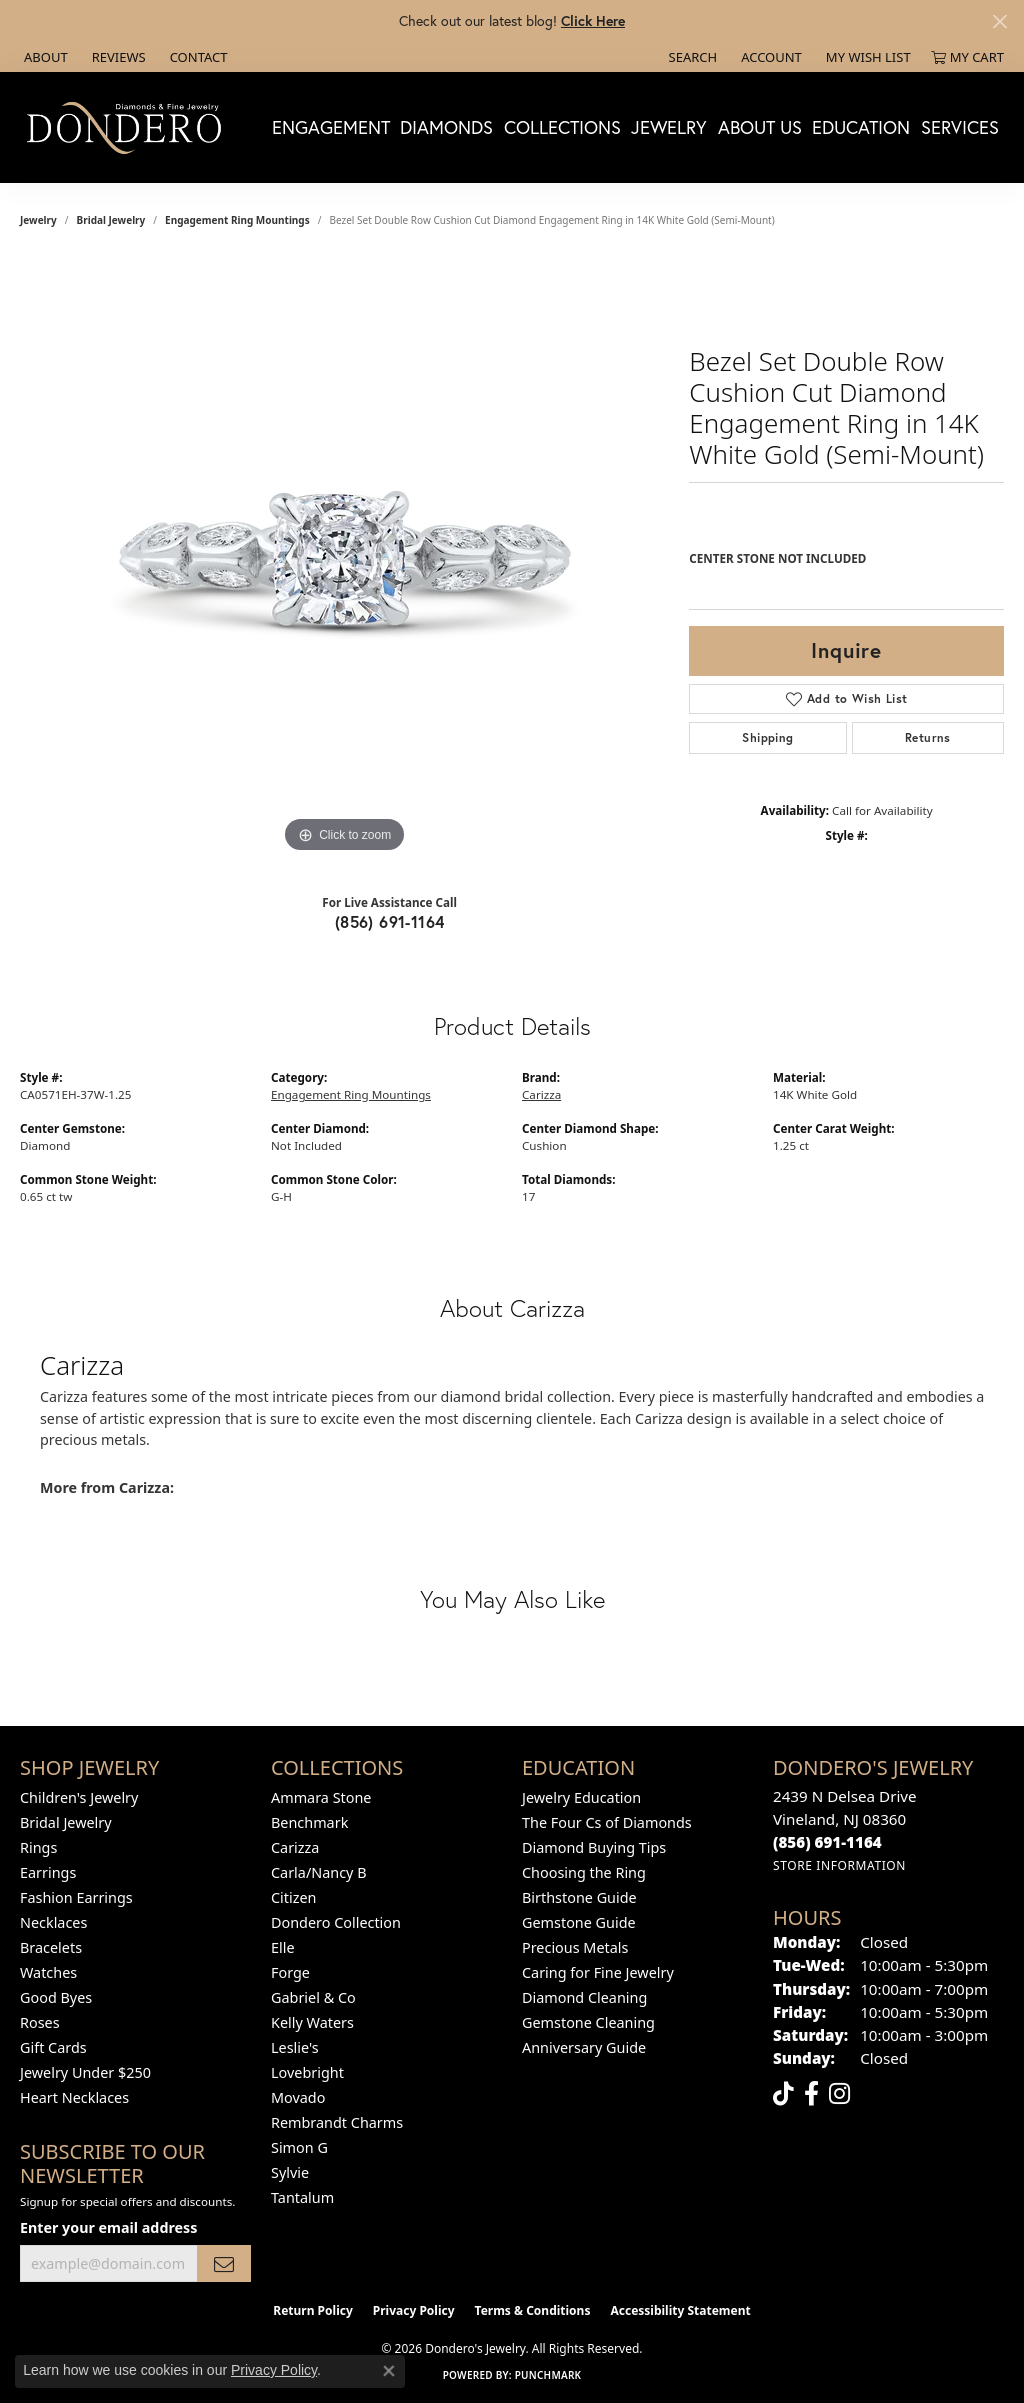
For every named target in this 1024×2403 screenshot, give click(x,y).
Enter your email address (108, 2227)
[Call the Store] (827, 1842)
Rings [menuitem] (38, 1847)
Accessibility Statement (680, 2310)
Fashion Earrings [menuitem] (76, 1897)
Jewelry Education (581, 1797)
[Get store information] (839, 1865)
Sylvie (290, 2172)
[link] (44, 57)
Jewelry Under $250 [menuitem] (85, 2072)
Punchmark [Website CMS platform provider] (548, 2375)
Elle (283, 1947)
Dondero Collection (336, 1922)
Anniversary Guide (584, 2047)
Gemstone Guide (579, 1922)
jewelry (38, 220)
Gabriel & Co (313, 1997)
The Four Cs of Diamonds (607, 1822)
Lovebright (307, 2072)
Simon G (299, 2147)
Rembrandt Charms (337, 2122)
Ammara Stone (321, 1797)
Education (861, 127)
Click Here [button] (593, 20)
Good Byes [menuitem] (56, 1997)
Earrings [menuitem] (48, 1872)
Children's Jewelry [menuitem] (79, 1797)
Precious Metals (575, 1947)
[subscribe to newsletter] (224, 2263)
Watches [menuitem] (48, 1972)
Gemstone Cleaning (588, 2022)
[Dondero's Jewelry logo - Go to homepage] (128, 127)
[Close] (999, 21)
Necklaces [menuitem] (53, 1922)
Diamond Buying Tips (594, 1847)
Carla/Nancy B (319, 1872)
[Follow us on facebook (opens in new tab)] (811, 2094)
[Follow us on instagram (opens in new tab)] (839, 2094)
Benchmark (309, 1822)
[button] (691, 57)
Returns (928, 737)
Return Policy (313, 2310)
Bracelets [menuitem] (51, 1947)
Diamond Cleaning (584, 1997)
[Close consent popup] (389, 2371)
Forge (290, 1972)
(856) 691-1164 (390, 921)
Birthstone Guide (579, 1897)
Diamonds (446, 127)
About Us (760, 127)
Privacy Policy (414, 2310)
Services (960, 127)
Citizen (294, 1897)
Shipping (767, 737)
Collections (562, 127)
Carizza (541, 1094)
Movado (298, 2097)
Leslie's (295, 2047)
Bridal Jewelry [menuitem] (66, 1822)
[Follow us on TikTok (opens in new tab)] (783, 2094)
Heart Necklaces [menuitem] (74, 2097)
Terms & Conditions (533, 2310)
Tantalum (302, 2197)
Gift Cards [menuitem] (53, 2047)
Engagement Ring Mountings (237, 220)
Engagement (331, 127)
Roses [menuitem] (40, 2022)
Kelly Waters (312, 2022)
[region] (345, 558)
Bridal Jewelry (111, 220)
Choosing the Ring (584, 1872)
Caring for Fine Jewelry (598, 1972)
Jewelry (669, 127)
